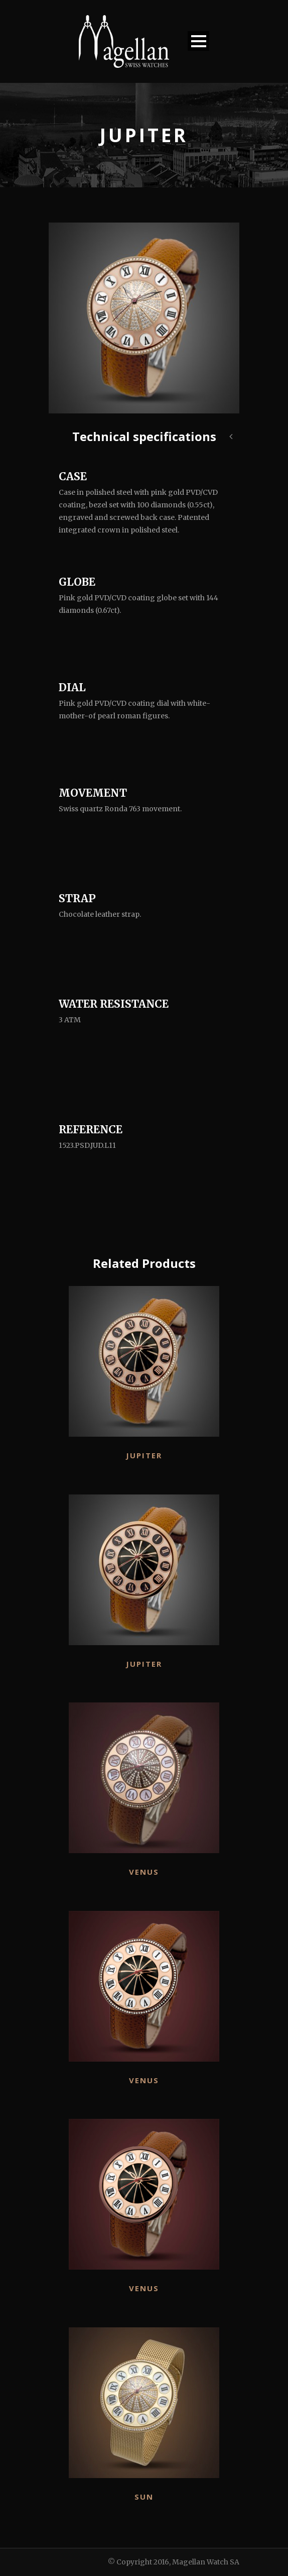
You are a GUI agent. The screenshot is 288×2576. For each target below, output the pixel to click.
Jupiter (144, 1455)
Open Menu (198, 41)
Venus (144, 1872)
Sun (144, 2497)
